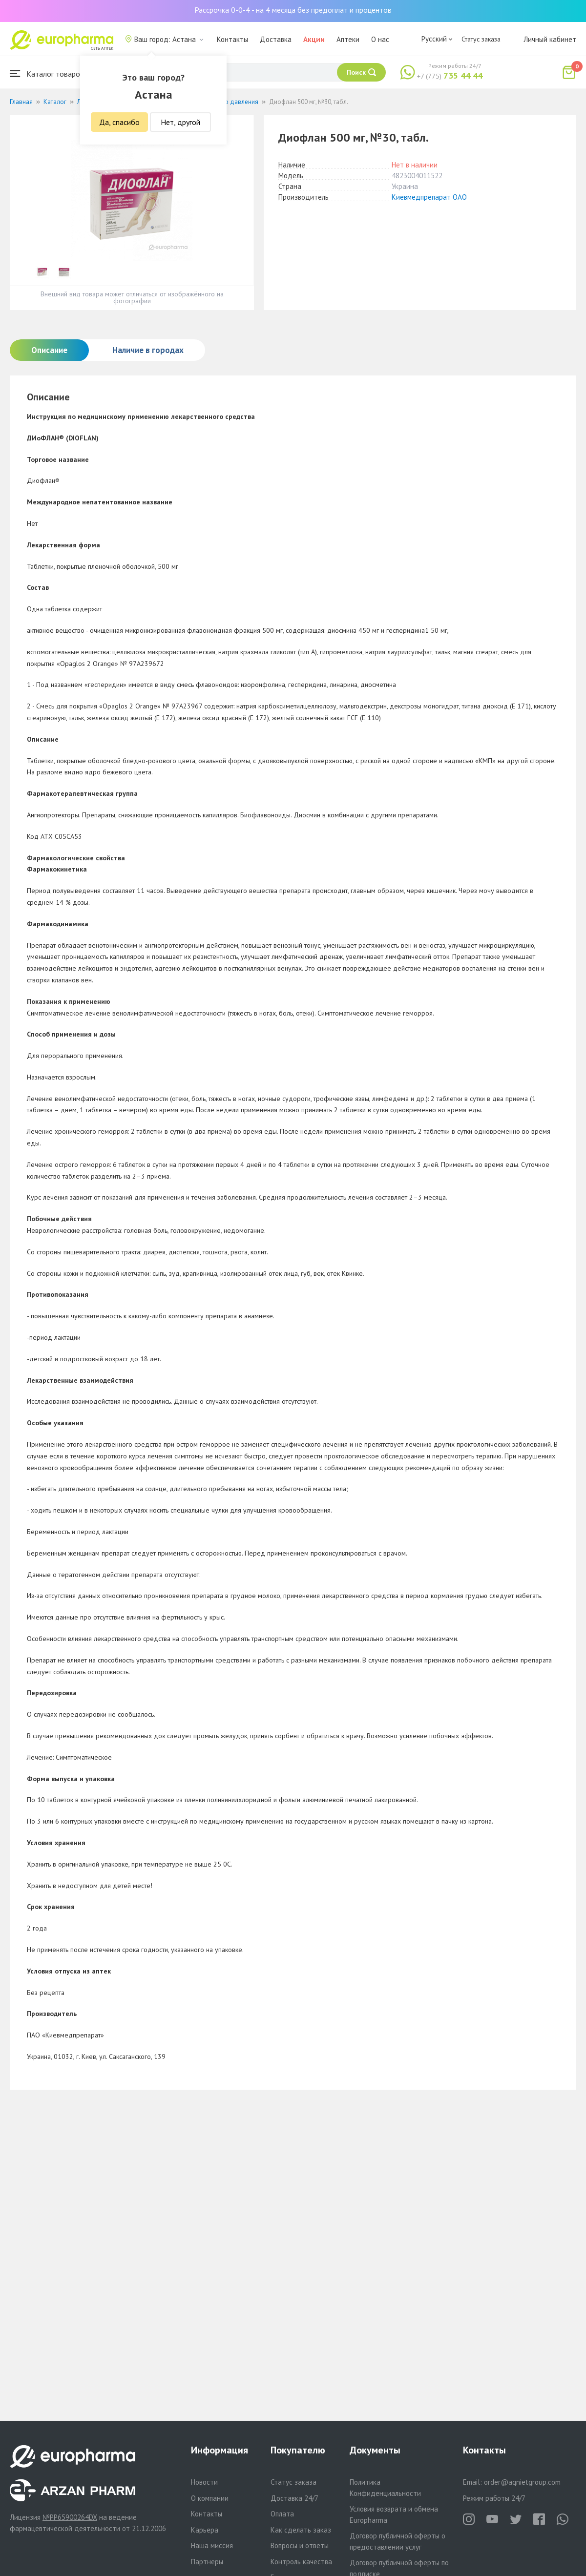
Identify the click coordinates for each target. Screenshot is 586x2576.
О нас (380, 39)
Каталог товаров (47, 73)
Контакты (232, 39)
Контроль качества (301, 2561)
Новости (204, 2482)
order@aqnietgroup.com (522, 2482)
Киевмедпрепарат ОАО (429, 197)
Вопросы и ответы (300, 2545)
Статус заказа (481, 39)
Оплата (282, 2513)
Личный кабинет (549, 39)
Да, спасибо (119, 122)
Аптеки (347, 39)
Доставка (276, 39)
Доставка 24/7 (294, 2498)
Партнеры (207, 2561)
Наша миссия (212, 2545)
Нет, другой (180, 122)
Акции (314, 39)
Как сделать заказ (301, 2529)
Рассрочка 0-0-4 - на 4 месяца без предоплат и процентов (293, 10)
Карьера (204, 2529)
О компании (210, 2498)
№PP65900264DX (69, 2517)
